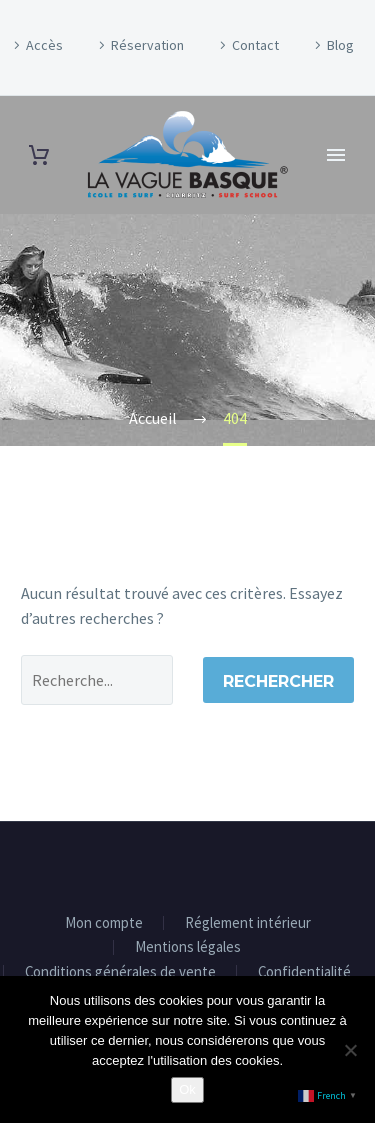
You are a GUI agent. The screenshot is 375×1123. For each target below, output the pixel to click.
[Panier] (39, 155)
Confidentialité (304, 972)
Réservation (147, 45)
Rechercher (278, 681)
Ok (187, 1089)
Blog (340, 45)
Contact (255, 45)
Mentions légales (188, 947)
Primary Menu (336, 155)
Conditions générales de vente (120, 972)
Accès (44, 45)
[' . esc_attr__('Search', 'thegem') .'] (97, 680)
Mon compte (104, 923)
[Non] (350, 1050)
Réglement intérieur (248, 923)
